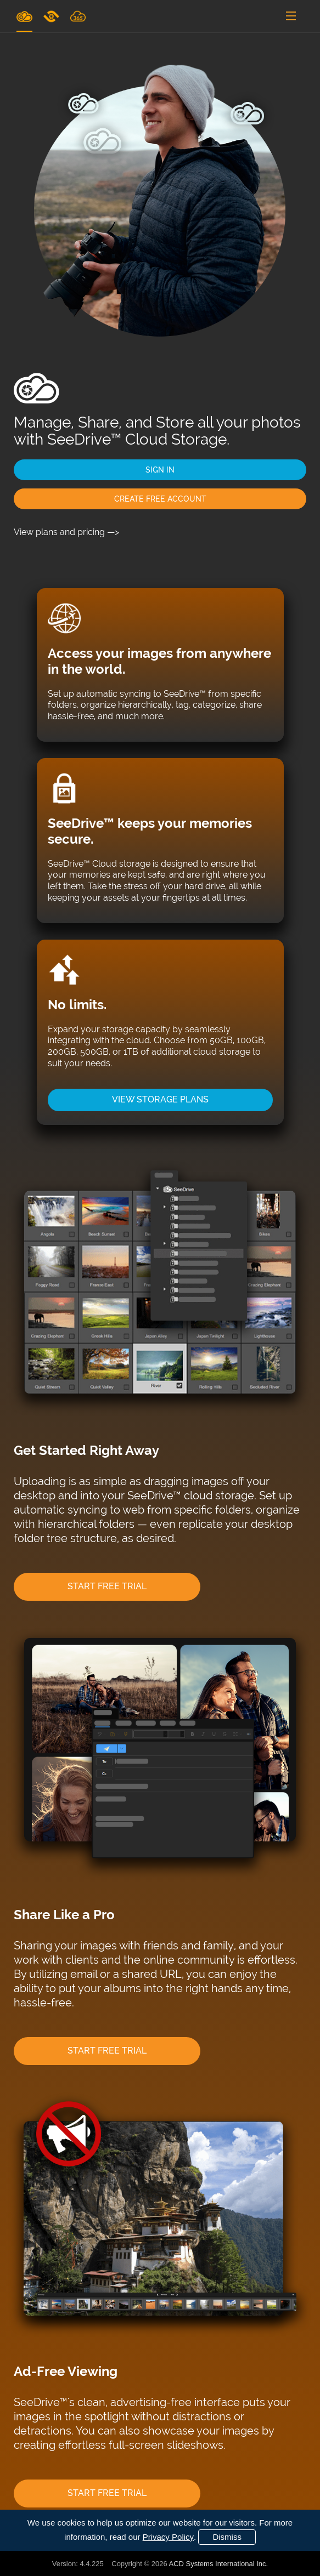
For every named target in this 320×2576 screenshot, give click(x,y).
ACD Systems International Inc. (218, 2564)
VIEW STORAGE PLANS (160, 1099)
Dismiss (227, 2536)
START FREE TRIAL (107, 1586)
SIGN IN (160, 469)
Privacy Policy (168, 2536)
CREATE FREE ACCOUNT (160, 498)
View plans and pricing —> (66, 532)
